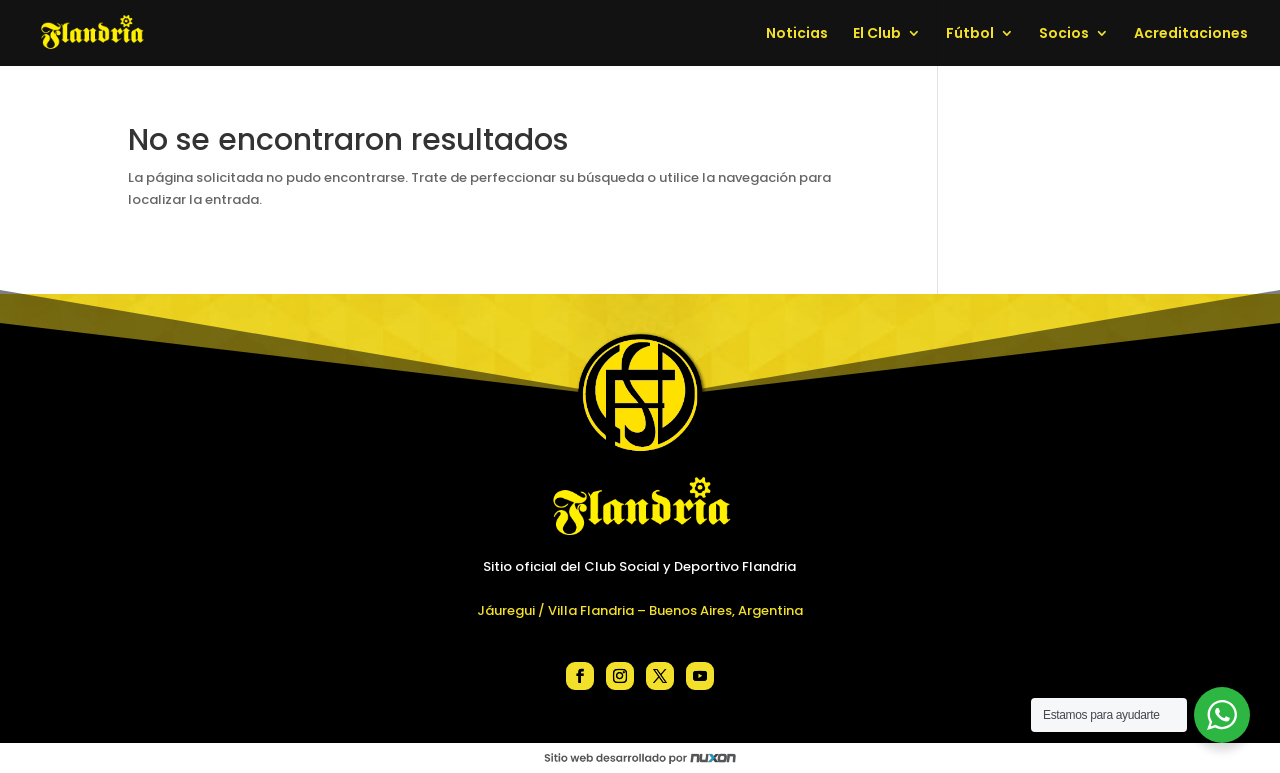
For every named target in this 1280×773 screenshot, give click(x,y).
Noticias (797, 34)
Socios (1064, 34)
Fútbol (970, 34)
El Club (877, 34)
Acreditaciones (1191, 34)
